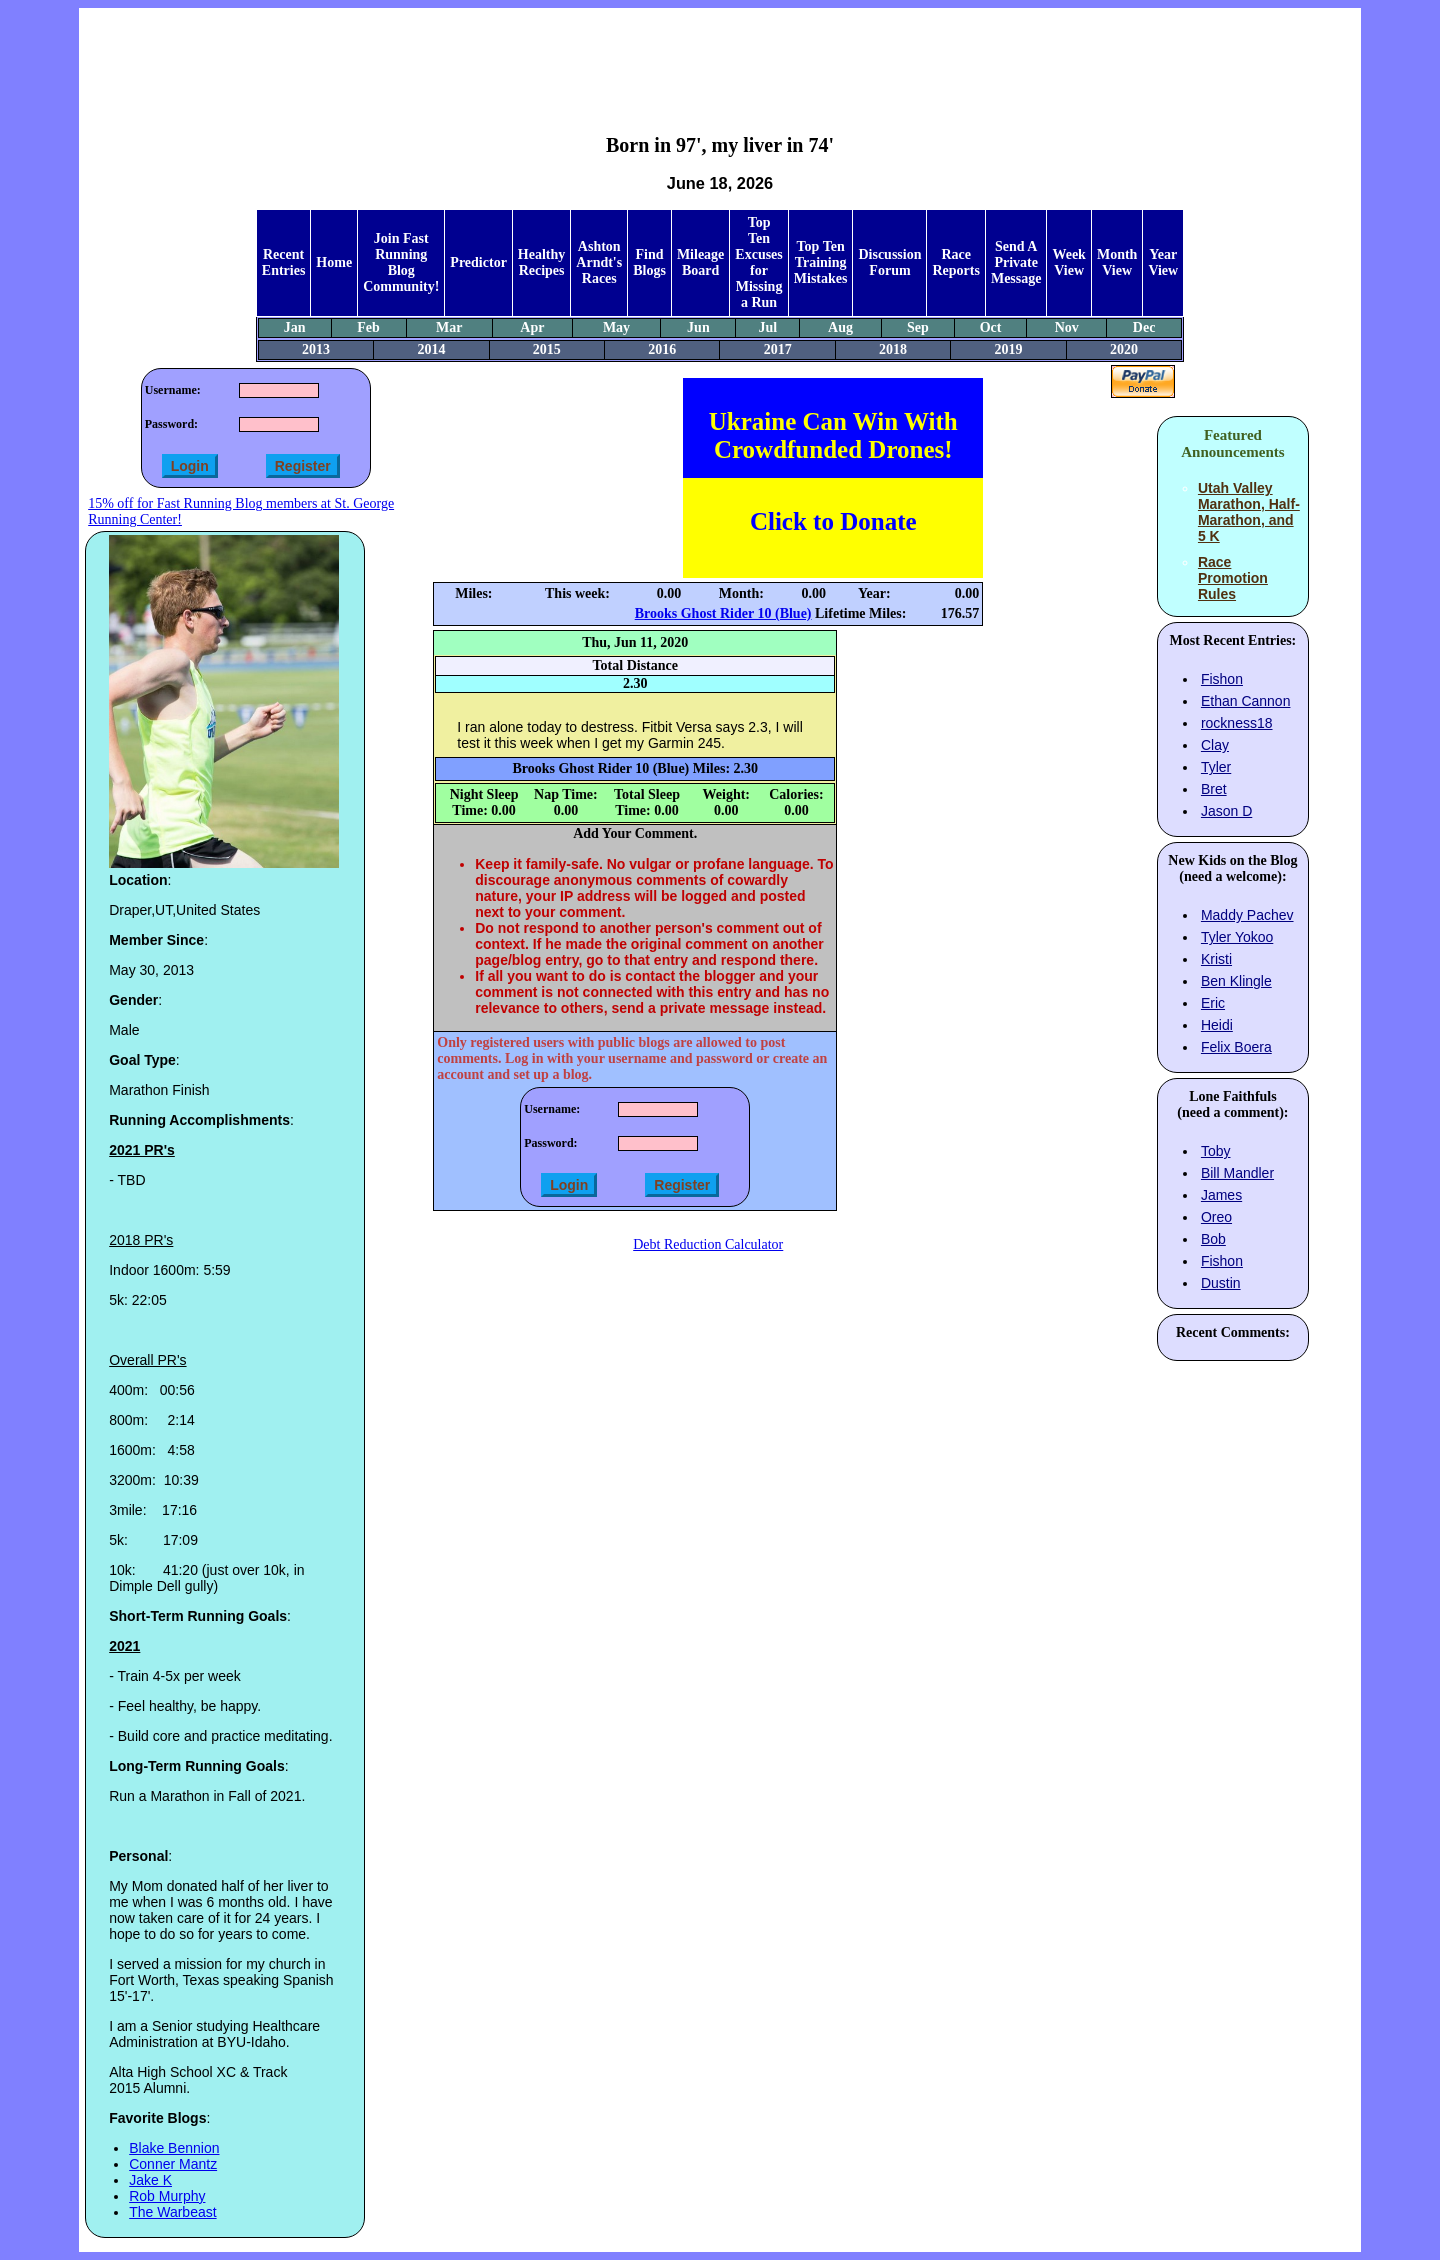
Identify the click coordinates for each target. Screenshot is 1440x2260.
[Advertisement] (720, 56)
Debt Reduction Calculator (708, 1244)
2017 (778, 349)
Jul (767, 327)
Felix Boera (1236, 1047)
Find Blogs (649, 262)
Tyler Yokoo (1237, 937)
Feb (368, 327)
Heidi (1217, 1025)
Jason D (1226, 811)
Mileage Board (700, 262)
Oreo (1216, 1217)
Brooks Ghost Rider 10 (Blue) (723, 613)
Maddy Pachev (1247, 915)
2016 (662, 349)
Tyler (1216, 767)
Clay (1215, 745)
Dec (1144, 327)
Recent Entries (284, 262)
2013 (316, 349)
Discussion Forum (889, 262)
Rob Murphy (167, 2196)
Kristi (1216, 959)
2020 (1124, 349)
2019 (1009, 349)
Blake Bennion (174, 2148)
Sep (918, 327)
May (616, 327)
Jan (295, 327)
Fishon (1222, 679)
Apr (532, 327)
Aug (840, 327)
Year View (1163, 262)
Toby (1216, 1151)
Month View (1117, 262)
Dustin (1221, 1283)
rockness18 (1237, 723)
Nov (1067, 327)
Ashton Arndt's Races (599, 262)
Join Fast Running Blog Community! (401, 262)
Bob (1213, 1239)
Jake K (150, 2180)
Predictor (478, 262)
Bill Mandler (1237, 1173)
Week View (1068, 262)
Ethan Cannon (1246, 701)
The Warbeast (172, 2212)
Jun (698, 327)
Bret (1214, 789)
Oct (991, 327)
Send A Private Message (1016, 262)
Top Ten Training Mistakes (821, 262)
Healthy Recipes (541, 262)
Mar (449, 327)
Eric (1213, 1003)
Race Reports (955, 262)
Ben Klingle (1236, 981)
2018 (893, 349)
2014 (431, 349)
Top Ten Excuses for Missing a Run (758, 262)
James (1221, 1195)
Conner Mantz (173, 2164)
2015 (547, 349)
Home (334, 262)
